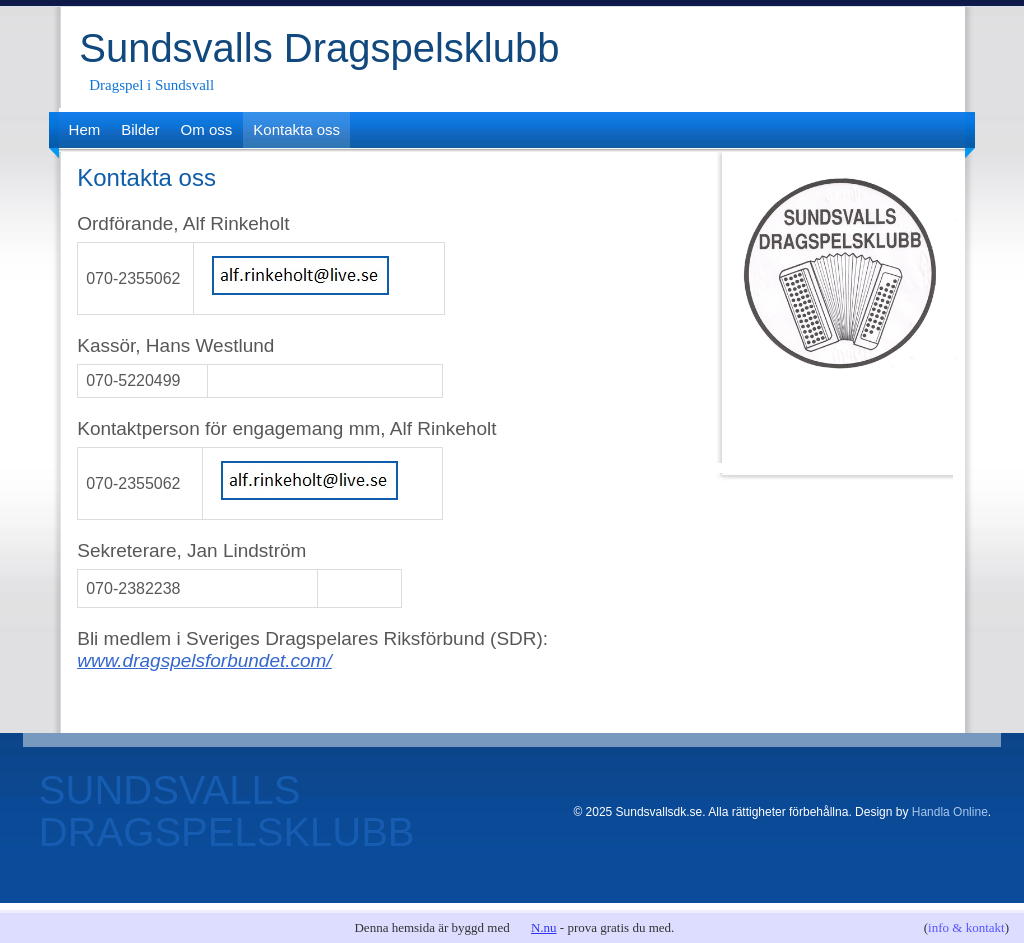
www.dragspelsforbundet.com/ (204, 660)
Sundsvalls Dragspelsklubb (319, 48)
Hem (85, 129)
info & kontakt (966, 927)
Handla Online (950, 812)
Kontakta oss (296, 129)
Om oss (207, 129)
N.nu (544, 927)
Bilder (140, 129)
